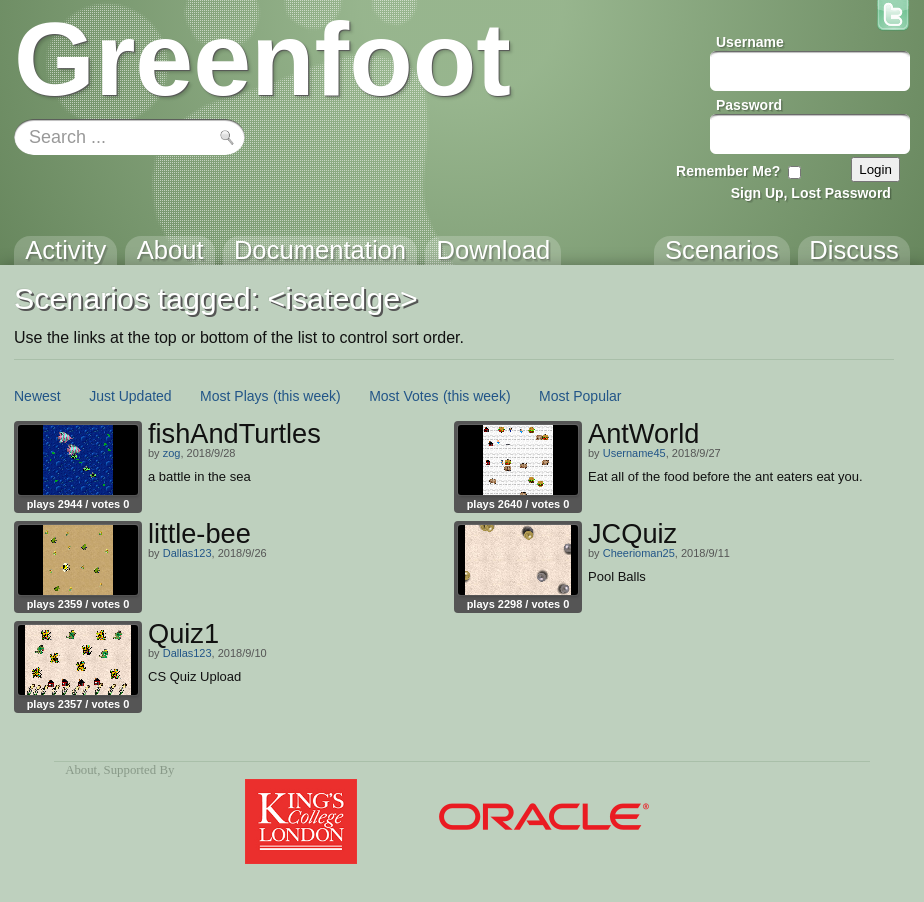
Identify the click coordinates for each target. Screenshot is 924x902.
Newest (37, 396)
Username (750, 42)
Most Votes (403, 396)
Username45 (634, 453)
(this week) (307, 396)
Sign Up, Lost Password (811, 193)
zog (172, 453)
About (81, 770)
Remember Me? (728, 171)
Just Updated (130, 396)
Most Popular (580, 396)
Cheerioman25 (639, 553)
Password (749, 105)
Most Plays (234, 396)
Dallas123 (187, 553)
